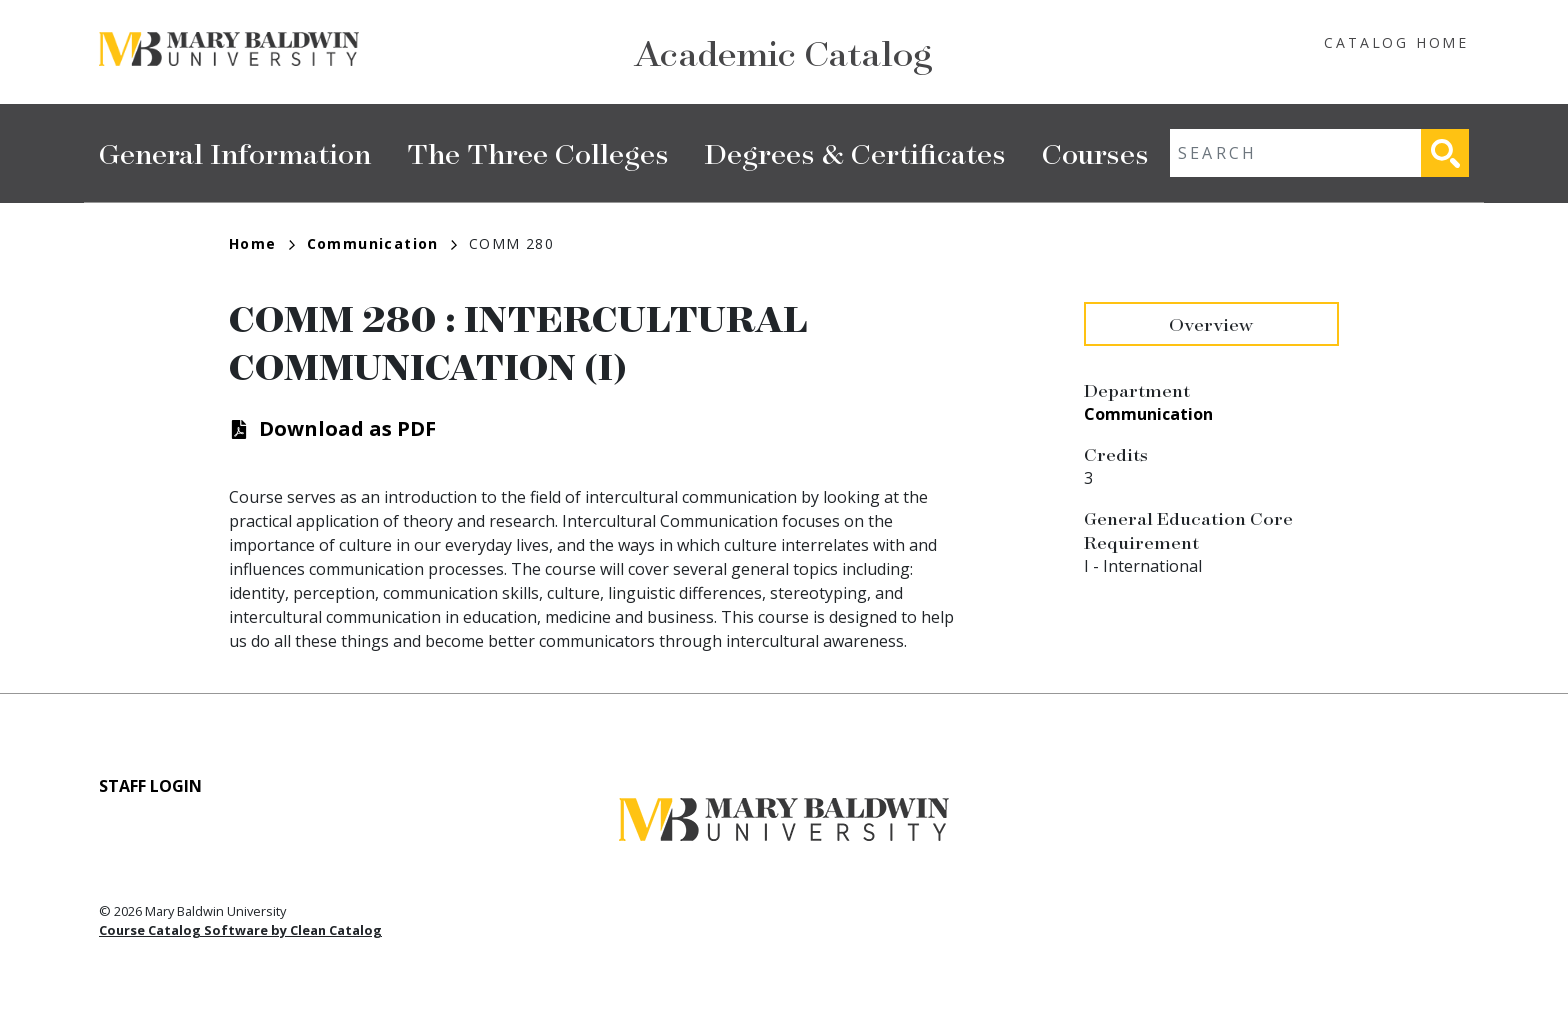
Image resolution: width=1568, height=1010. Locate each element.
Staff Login (150, 786)
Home (262, 243)
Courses (1095, 152)
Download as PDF (347, 428)
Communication (382, 243)
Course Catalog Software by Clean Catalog (240, 930)
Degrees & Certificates (855, 152)
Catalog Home (1396, 42)
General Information (235, 152)
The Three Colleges (538, 152)
